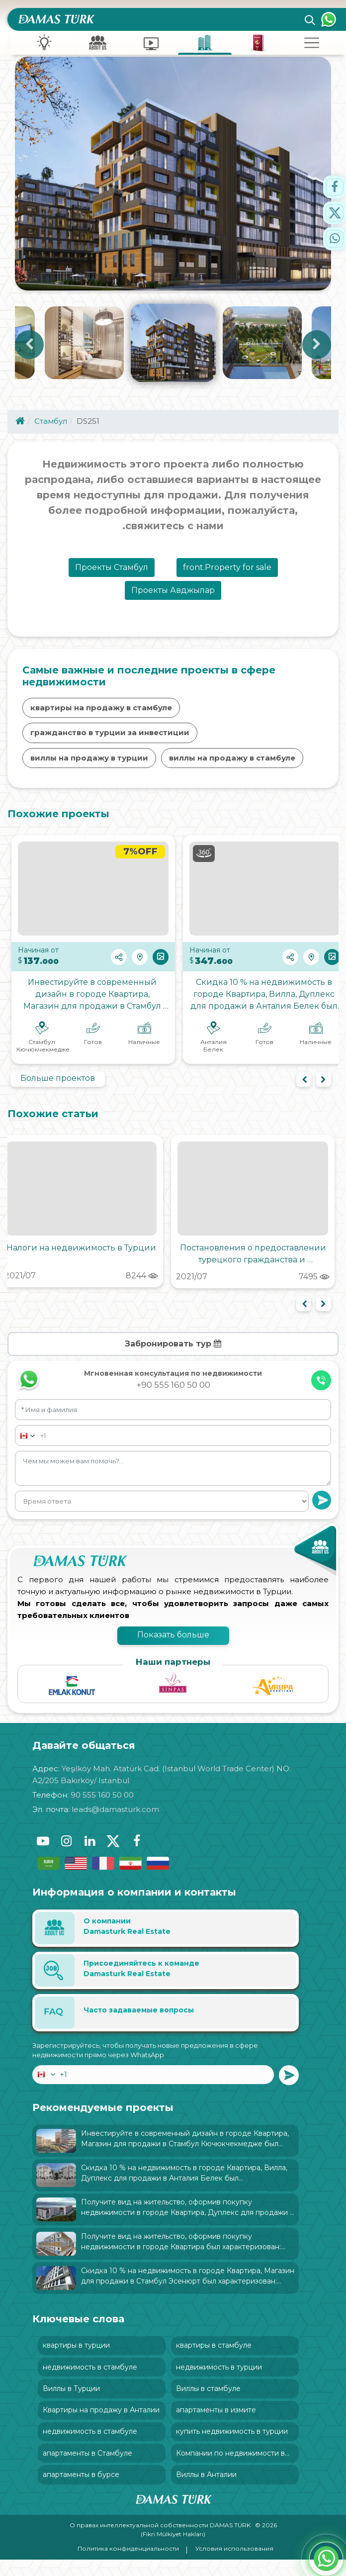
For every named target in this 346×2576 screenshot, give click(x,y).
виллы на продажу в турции (89, 764)
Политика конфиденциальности (128, 2565)
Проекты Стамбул (111, 574)
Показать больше (173, 1641)
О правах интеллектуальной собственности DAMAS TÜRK (161, 2541)
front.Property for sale (227, 574)
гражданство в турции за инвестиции (109, 739)
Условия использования (234, 2565)
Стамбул (50, 428)
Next (316, 348)
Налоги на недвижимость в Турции (81, 1254)
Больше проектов (57, 1085)
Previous (29, 348)
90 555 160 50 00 (102, 1802)
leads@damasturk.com (115, 1816)
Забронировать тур (173, 1350)
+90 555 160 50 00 (173, 1392)
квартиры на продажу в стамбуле (101, 714)
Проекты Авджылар (173, 597)
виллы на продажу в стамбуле (232, 764)
